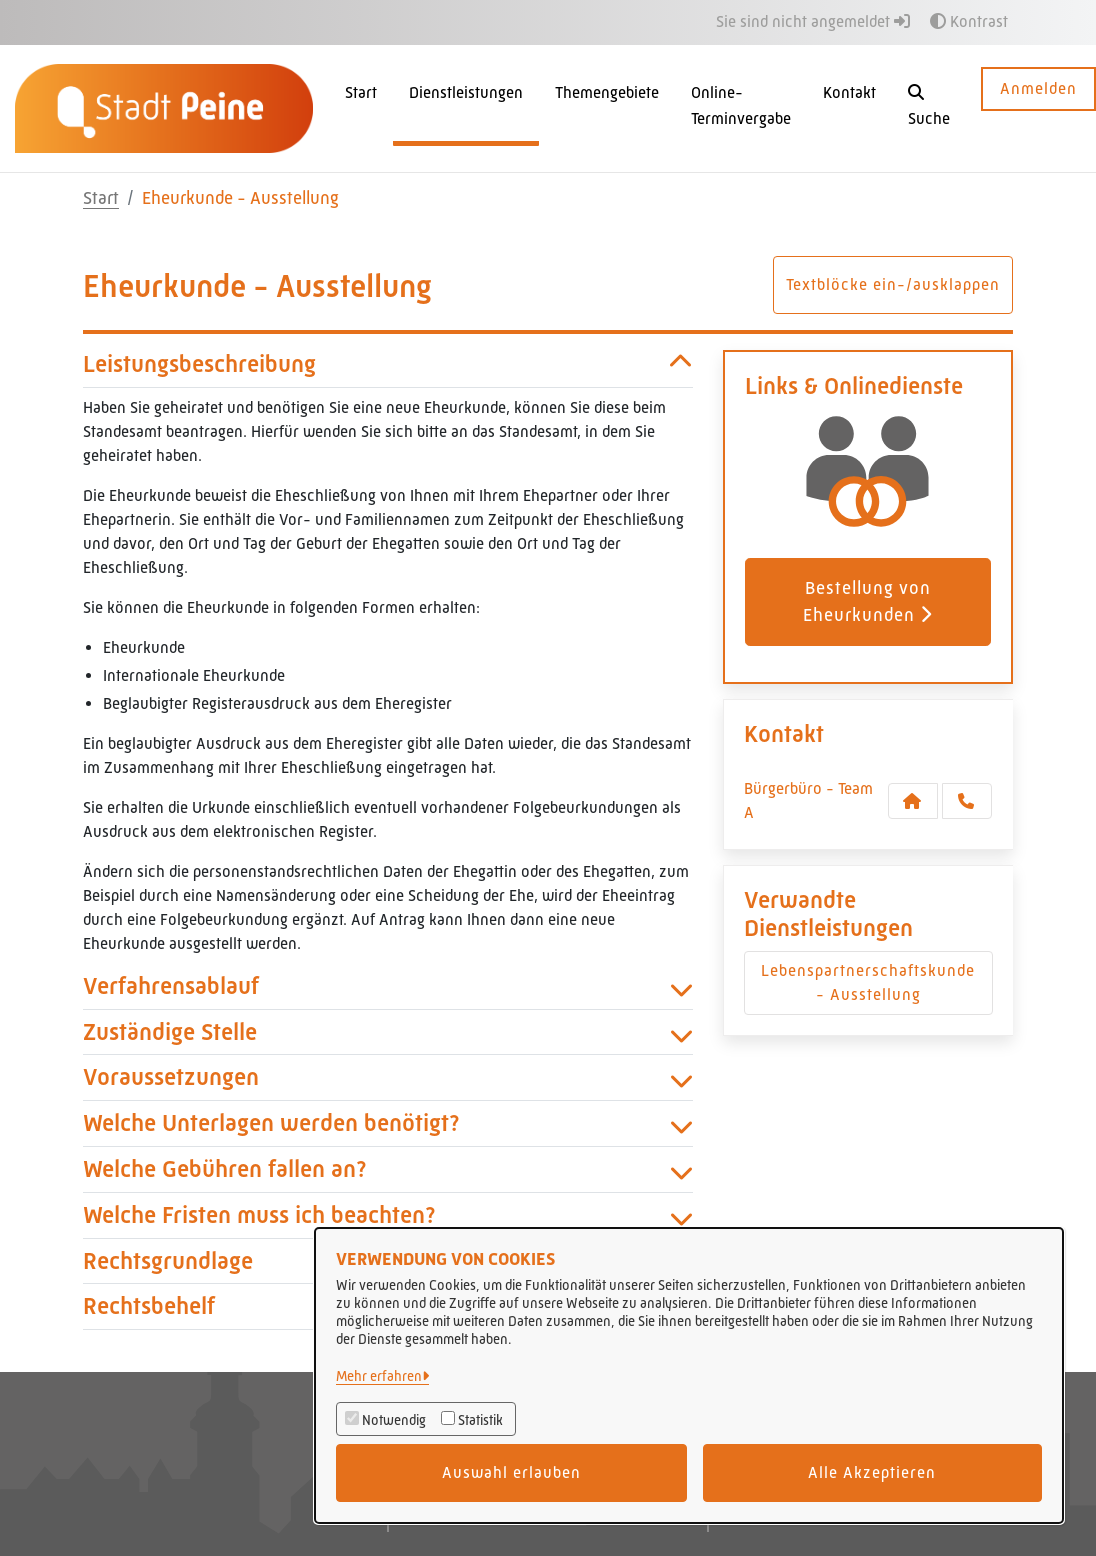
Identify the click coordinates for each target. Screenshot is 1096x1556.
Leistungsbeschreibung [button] (388, 364)
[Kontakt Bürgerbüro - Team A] (913, 801)
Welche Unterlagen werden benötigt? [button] (388, 1123)
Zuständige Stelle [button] (388, 1032)
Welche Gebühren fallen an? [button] (388, 1169)
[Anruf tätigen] (967, 801)
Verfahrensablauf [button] (388, 986)
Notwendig (394, 1420)
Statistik (480, 1420)
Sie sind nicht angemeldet (813, 21)
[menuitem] (361, 108)
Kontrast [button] (969, 21)
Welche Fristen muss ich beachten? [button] (388, 1215)
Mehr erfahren (379, 1376)
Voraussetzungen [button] (388, 1077)
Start (101, 198)
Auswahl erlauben (511, 1472)
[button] (929, 108)
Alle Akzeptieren (872, 1472)
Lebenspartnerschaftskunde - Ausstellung (868, 982)
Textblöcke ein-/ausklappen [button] (893, 284)
